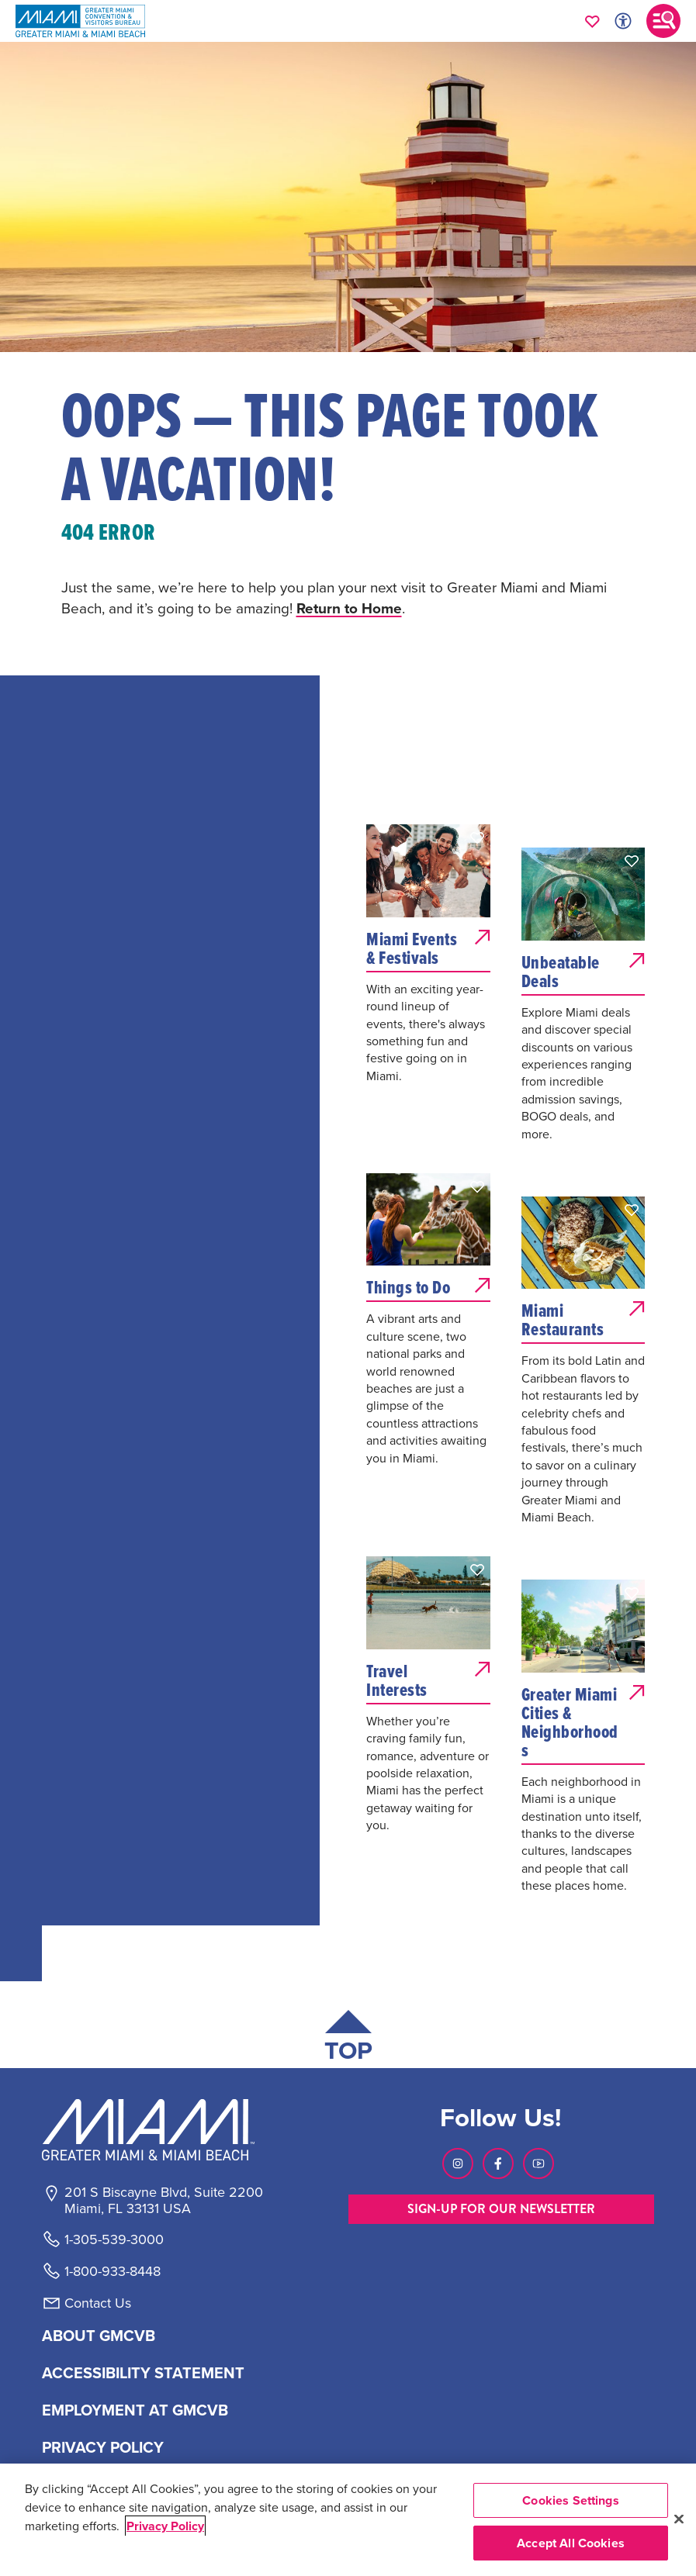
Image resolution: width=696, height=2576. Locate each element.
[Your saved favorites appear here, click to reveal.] (592, 21)
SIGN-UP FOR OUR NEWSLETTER (501, 2209)
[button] (477, 837)
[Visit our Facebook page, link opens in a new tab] (498, 2163)
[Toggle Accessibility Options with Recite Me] (623, 21)
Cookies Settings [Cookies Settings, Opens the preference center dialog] (570, 2500)
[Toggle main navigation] (663, 21)
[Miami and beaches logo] (163, 2129)
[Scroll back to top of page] (348, 2039)
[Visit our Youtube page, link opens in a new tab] (538, 2163)
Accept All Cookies (571, 2543)
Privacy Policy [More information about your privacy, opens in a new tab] (165, 2526)
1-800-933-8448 (112, 2271)
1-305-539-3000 (114, 2239)
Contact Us (97, 2303)
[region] (348, 2520)
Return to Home (349, 608)
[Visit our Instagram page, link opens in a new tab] (457, 2163)
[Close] (679, 2519)
